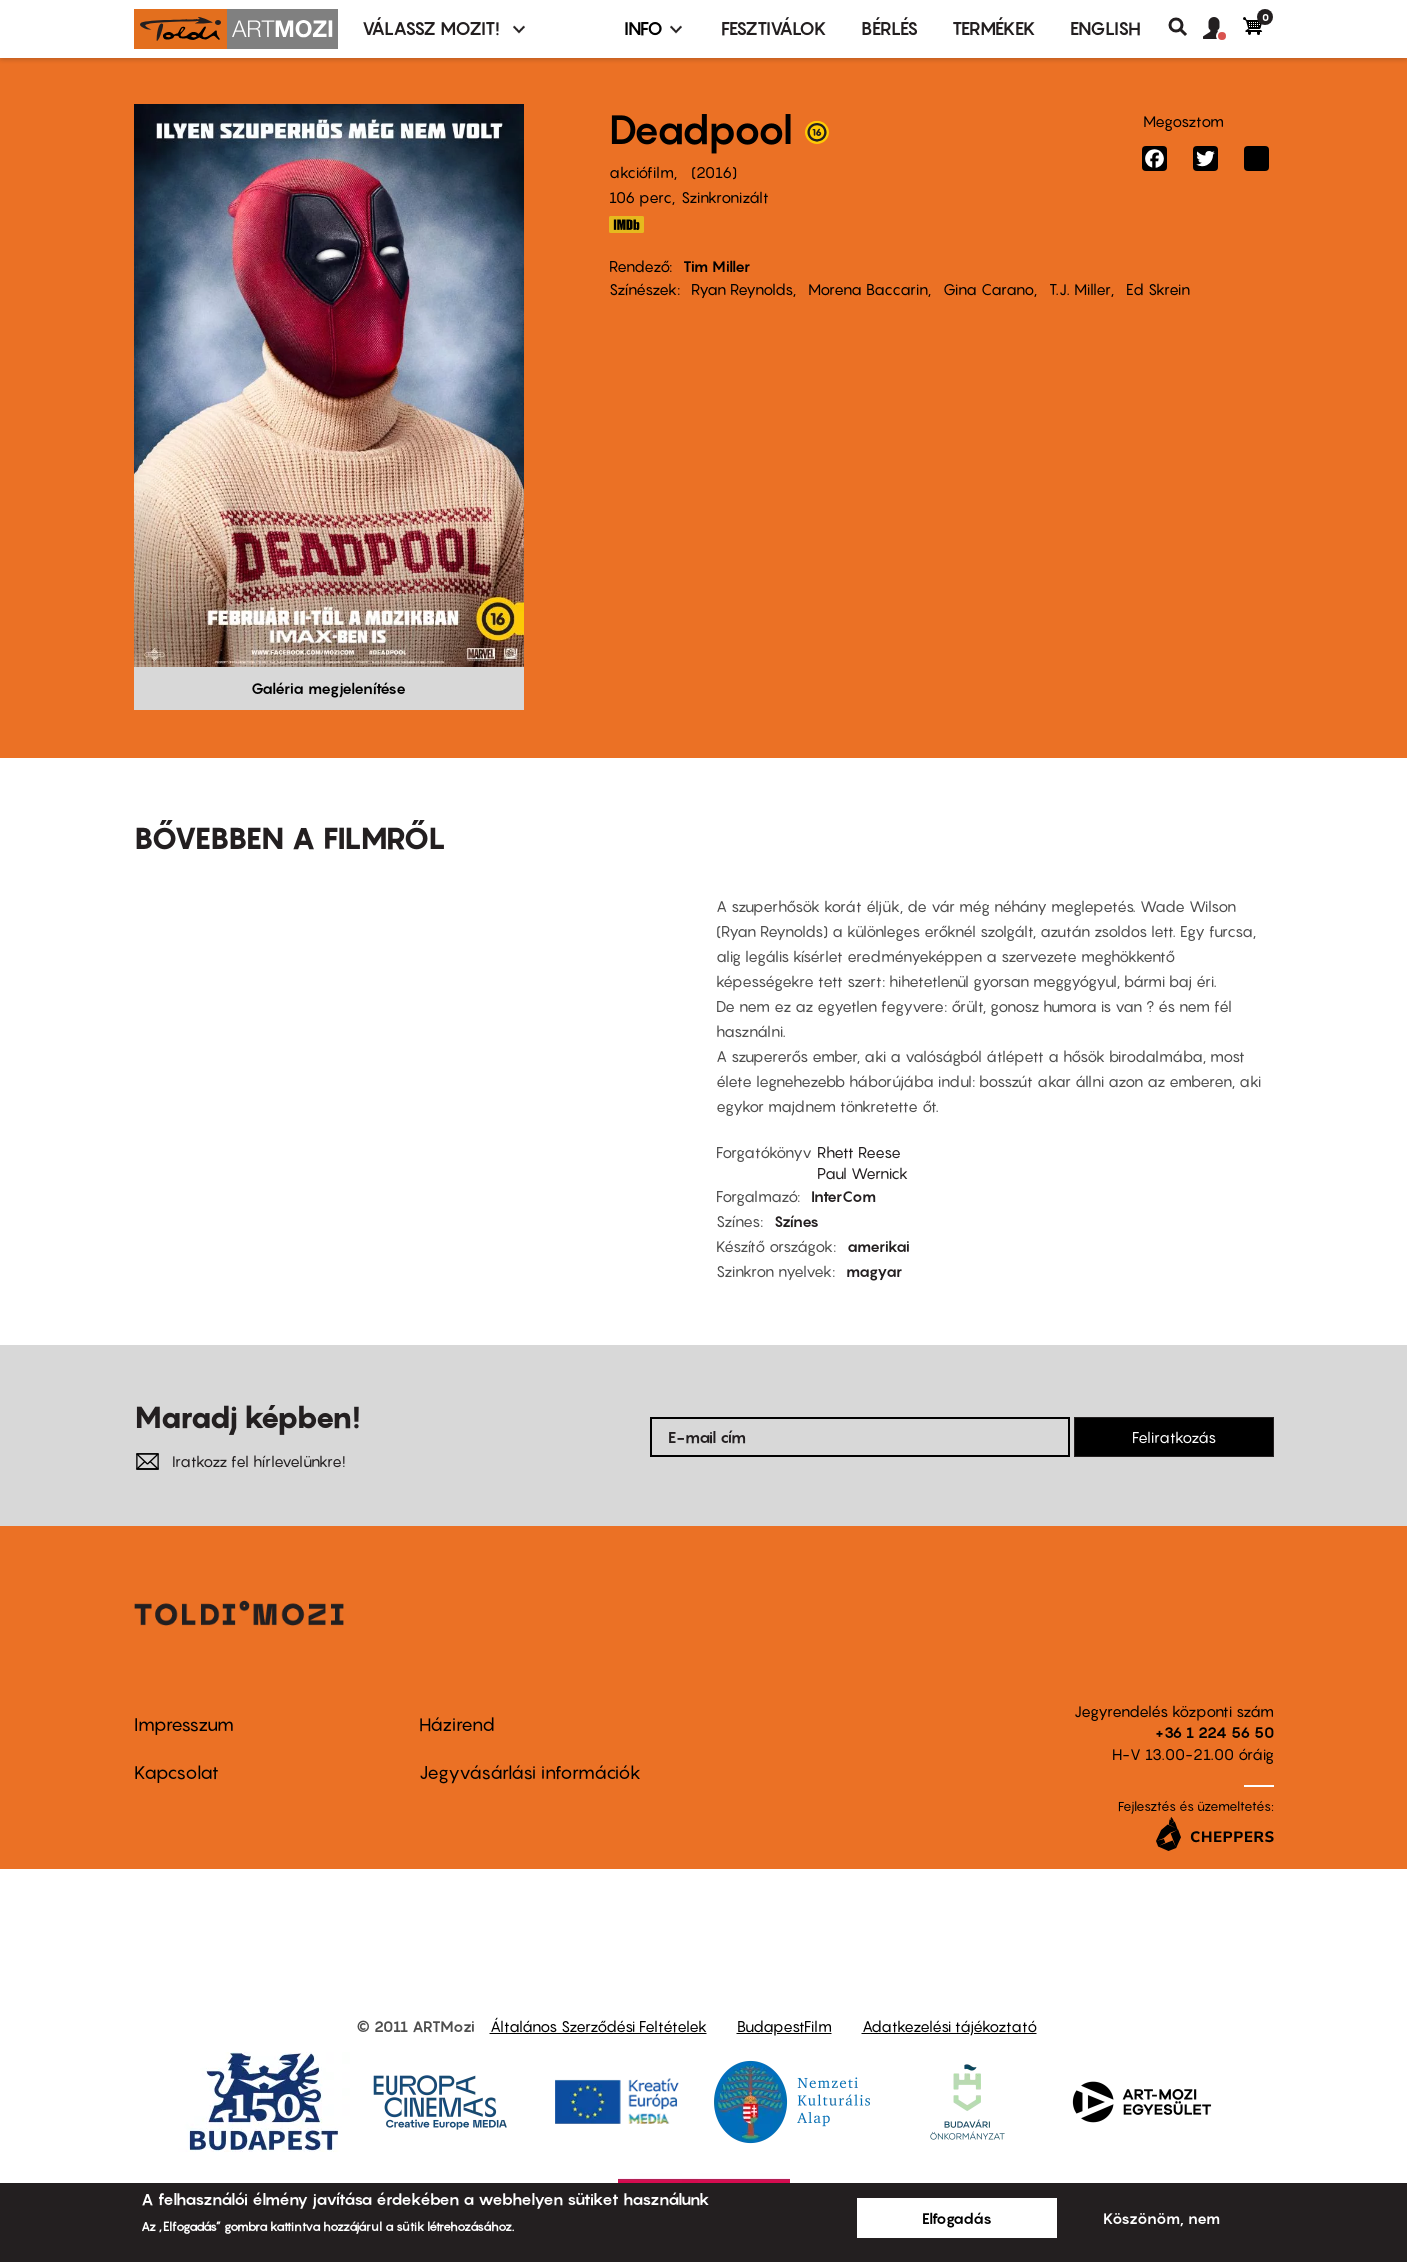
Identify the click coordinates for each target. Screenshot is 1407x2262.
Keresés (1185, 27)
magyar (874, 1271)
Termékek (994, 28)
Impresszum (184, 1724)
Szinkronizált (725, 197)
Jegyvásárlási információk (530, 1772)
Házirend (457, 1724)
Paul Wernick (862, 1173)
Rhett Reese (859, 1152)
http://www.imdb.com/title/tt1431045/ (627, 224)
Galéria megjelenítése (328, 688)
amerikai (878, 1246)
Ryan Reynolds (742, 289)
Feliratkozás (1174, 1437)
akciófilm (641, 172)
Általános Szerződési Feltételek (598, 2026)
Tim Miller (716, 266)
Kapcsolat (176, 1772)
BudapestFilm (784, 2026)
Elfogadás (957, 2218)
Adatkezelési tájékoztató (949, 2026)
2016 (714, 172)
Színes (796, 1221)
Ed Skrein (1158, 289)
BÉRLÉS (889, 28)
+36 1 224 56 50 (1214, 1732)
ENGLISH (1105, 28)
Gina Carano (988, 289)
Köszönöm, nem (1161, 2218)
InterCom (843, 1196)
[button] (1223, 29)
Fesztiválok (774, 28)
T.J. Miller (1080, 289)
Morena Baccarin (868, 289)
